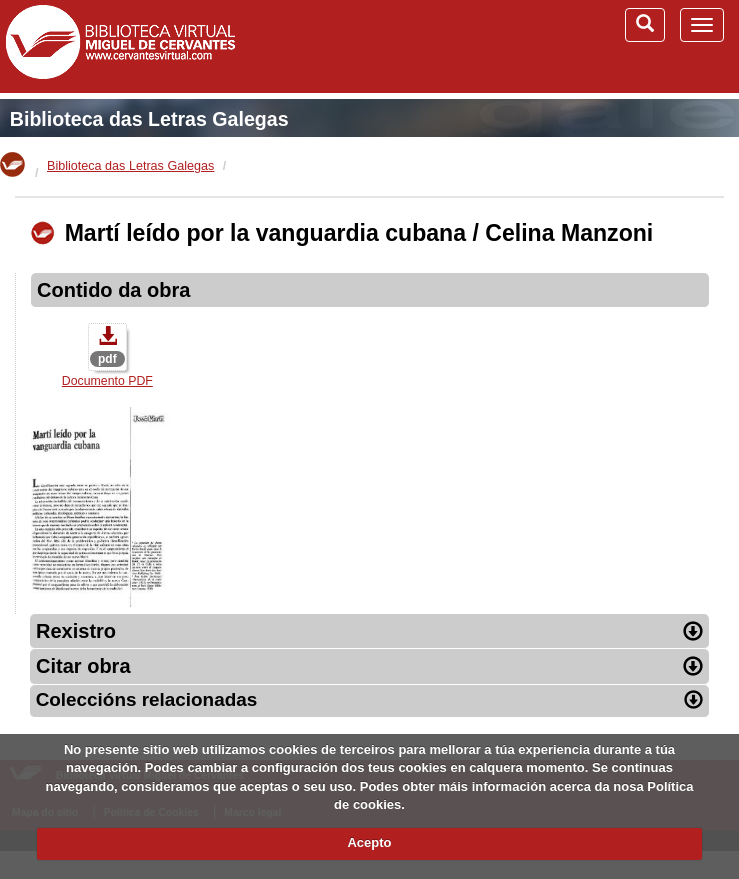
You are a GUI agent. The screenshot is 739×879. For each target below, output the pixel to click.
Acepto (369, 842)
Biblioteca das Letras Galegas (149, 119)
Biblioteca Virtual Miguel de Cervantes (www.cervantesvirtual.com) (120, 46)
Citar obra (369, 666)
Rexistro (369, 631)
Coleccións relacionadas (370, 699)
